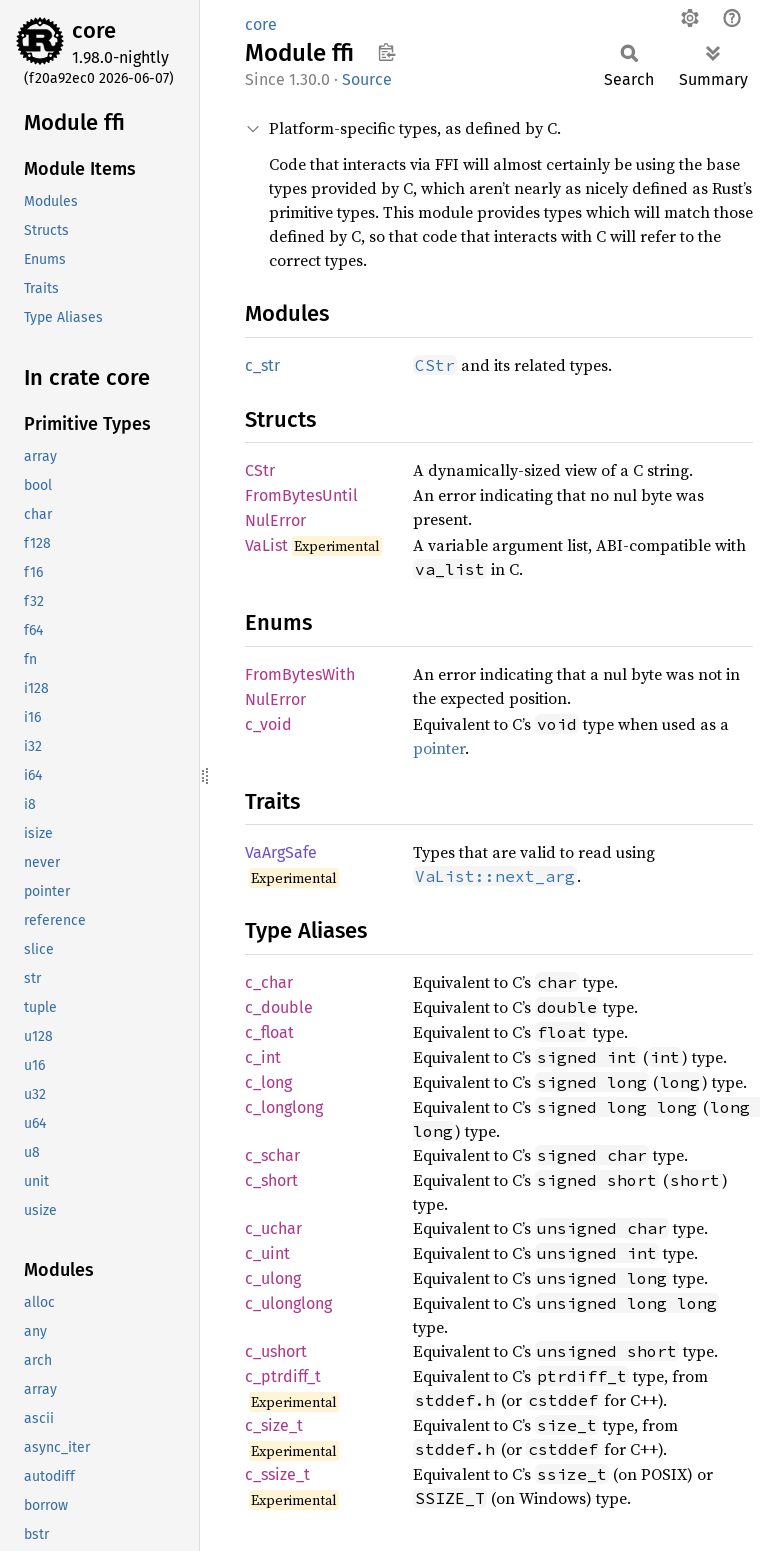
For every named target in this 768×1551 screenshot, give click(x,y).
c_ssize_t (277, 1474)
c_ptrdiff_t (283, 1376)
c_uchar (273, 1228)
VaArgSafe (281, 852)
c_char (269, 982)
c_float (269, 1032)
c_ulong (273, 1278)
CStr (260, 470)
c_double (279, 1007)
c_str (262, 365)
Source (367, 79)
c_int (263, 1057)
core (94, 30)
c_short (271, 1180)
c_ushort (276, 1351)
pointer (439, 748)
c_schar (272, 1155)
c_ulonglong (288, 1303)
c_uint (267, 1253)
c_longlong (284, 1107)
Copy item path (386, 52)
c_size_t (274, 1425)
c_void (268, 724)
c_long (268, 1082)
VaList (266, 545)
